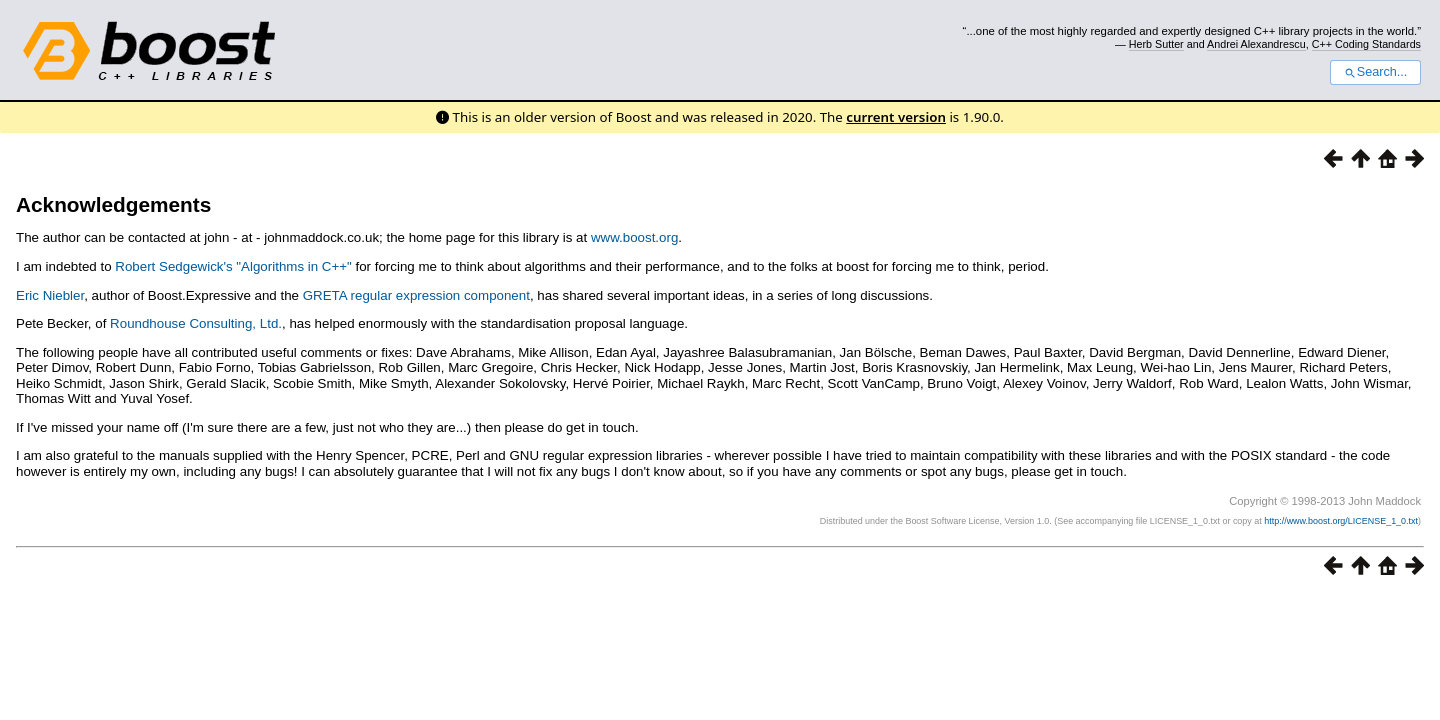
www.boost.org (634, 237)
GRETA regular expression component (416, 295)
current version (896, 117)
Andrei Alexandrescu (1256, 44)
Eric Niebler (50, 295)
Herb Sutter (1156, 44)
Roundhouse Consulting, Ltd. (196, 323)
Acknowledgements (113, 204)
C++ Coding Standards (1366, 44)
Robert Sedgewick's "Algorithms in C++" (233, 266)
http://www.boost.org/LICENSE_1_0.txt (1341, 521)
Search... (1375, 72)
